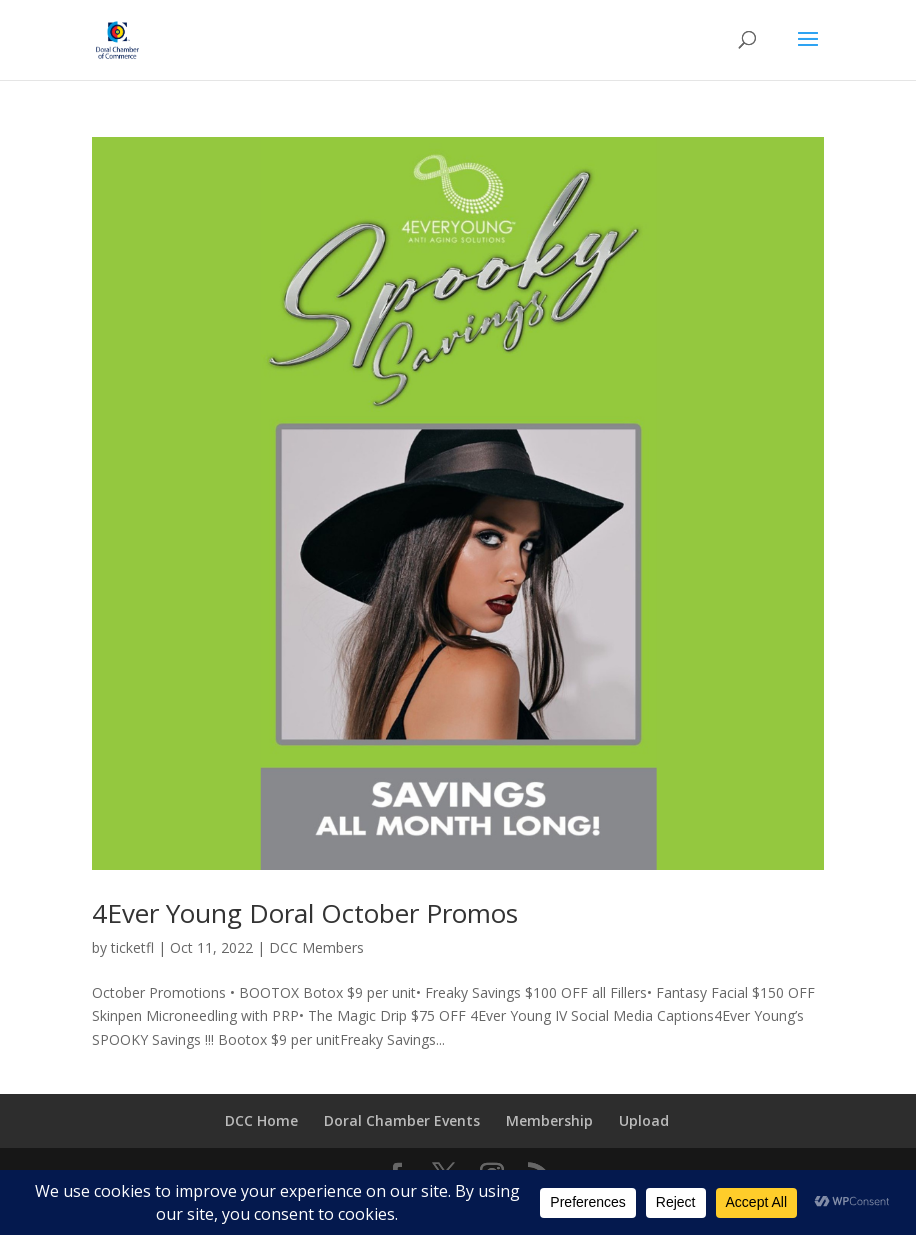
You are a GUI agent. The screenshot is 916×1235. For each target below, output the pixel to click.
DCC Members (316, 947)
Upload (644, 1120)
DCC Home (261, 1120)
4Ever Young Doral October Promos (305, 913)
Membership (549, 1120)
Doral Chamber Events (402, 1120)
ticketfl (132, 947)
